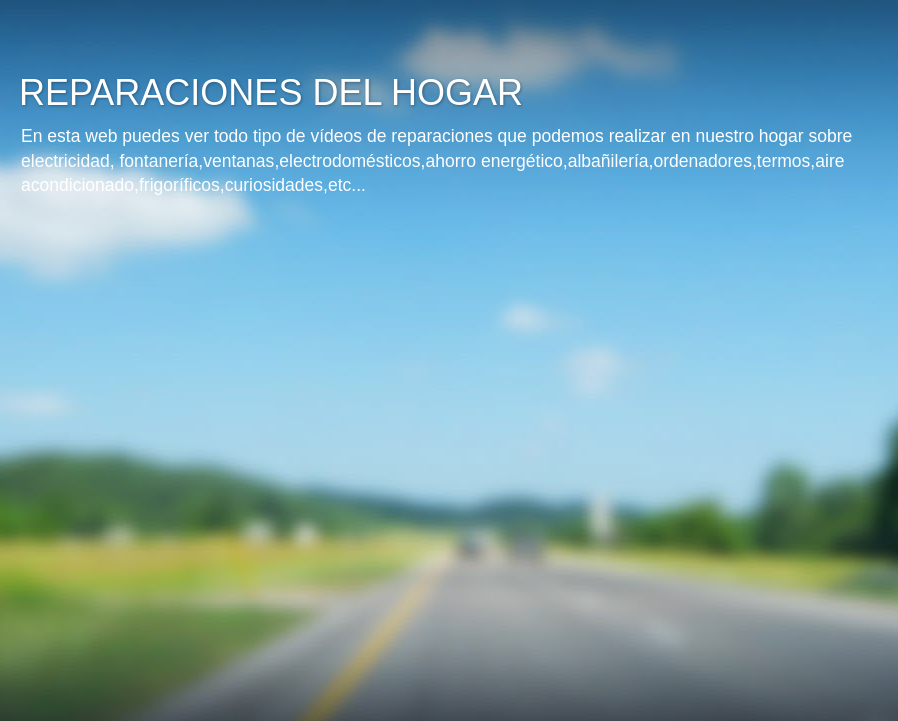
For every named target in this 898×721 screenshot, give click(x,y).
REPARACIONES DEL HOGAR (271, 92)
